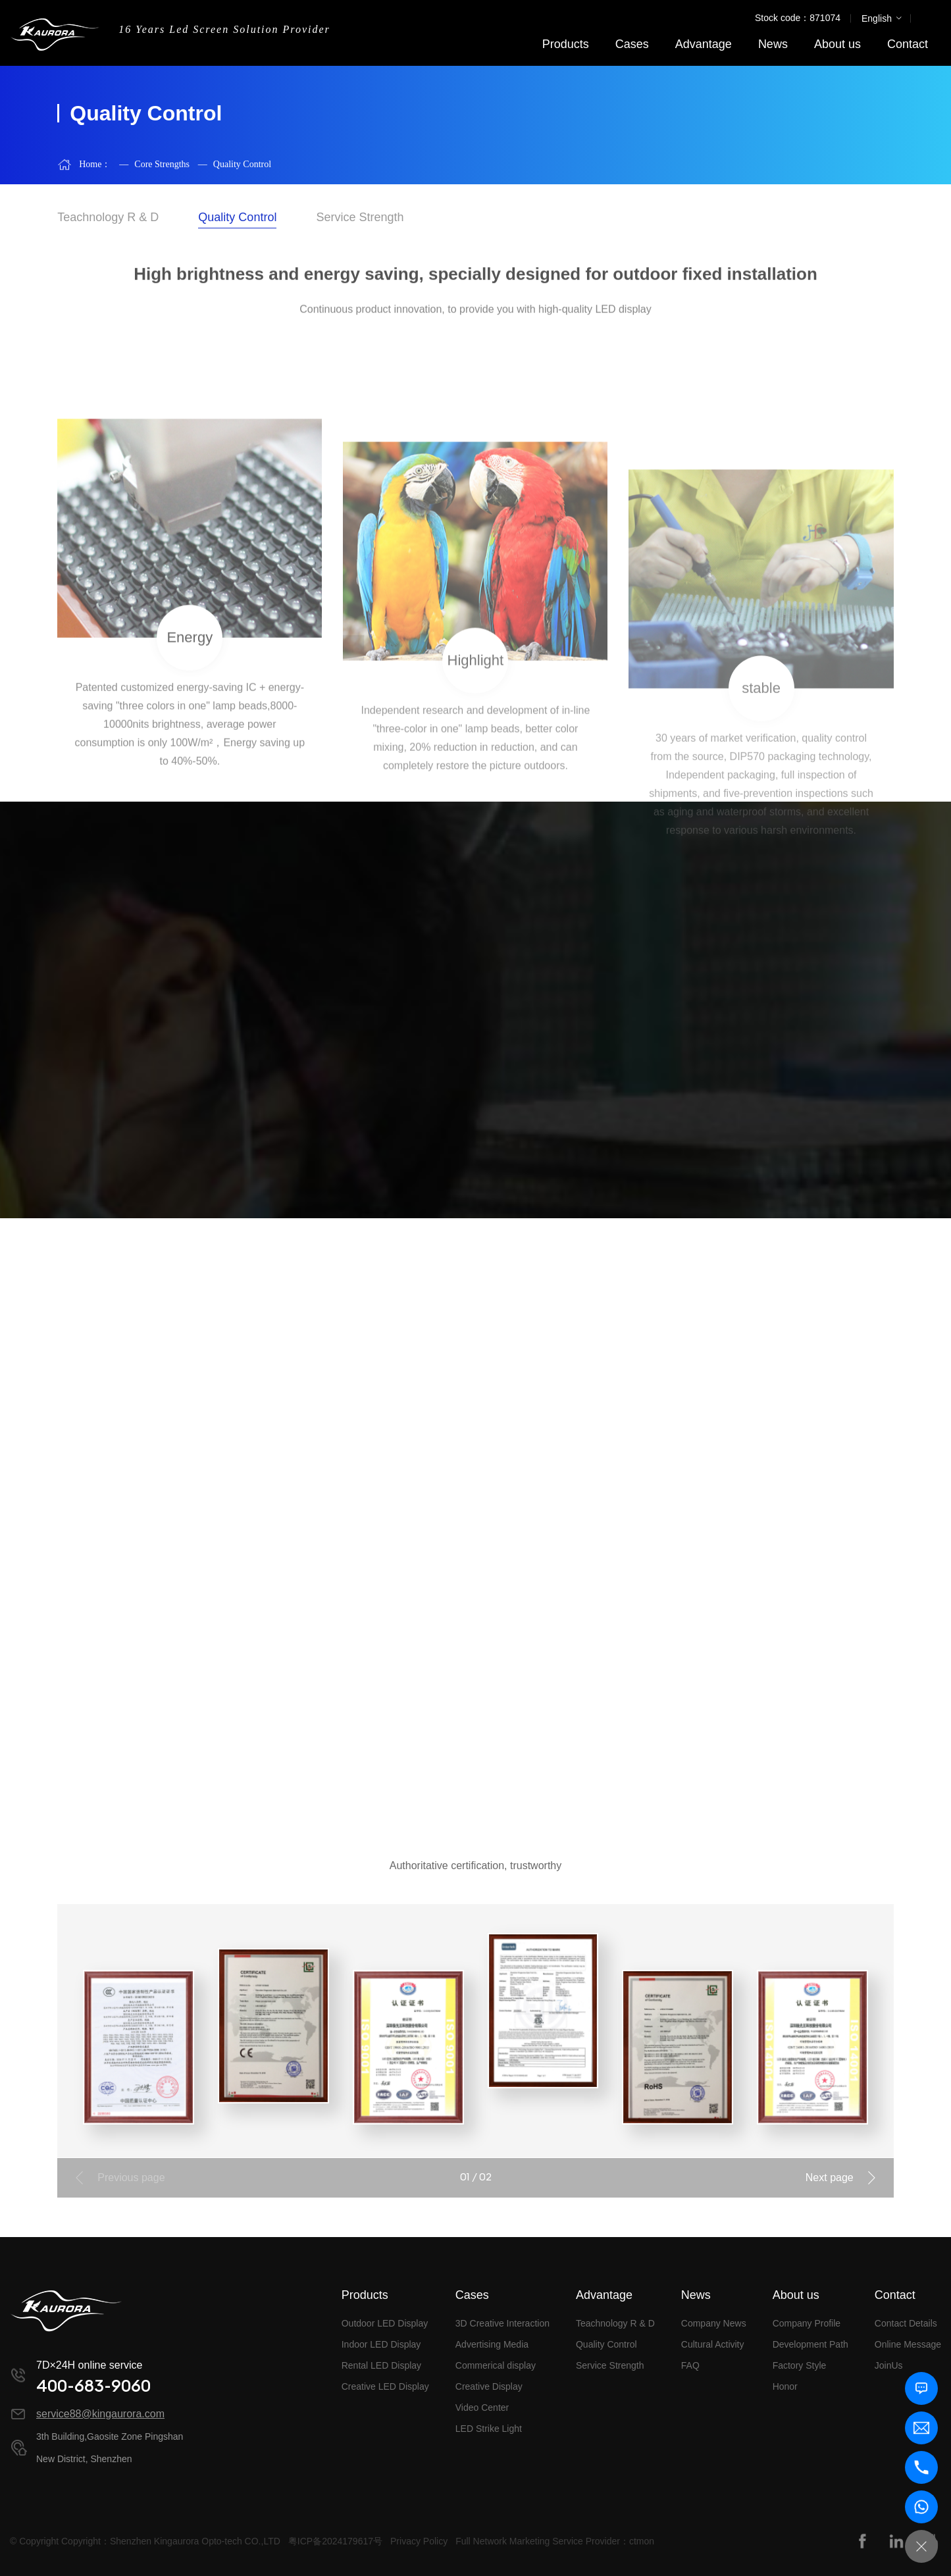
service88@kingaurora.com (100, 2413)
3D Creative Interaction (502, 2323)
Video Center (482, 2407)
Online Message (908, 2344)
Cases (632, 44)
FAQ (690, 2365)
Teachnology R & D (615, 2323)
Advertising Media (491, 2344)
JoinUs (889, 2365)
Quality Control (234, 164)
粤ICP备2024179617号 (335, 2541)
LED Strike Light (488, 2428)
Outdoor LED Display (385, 2323)
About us (837, 44)
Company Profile (807, 2323)
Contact (907, 44)
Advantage (703, 44)
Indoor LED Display (381, 2344)
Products (565, 44)
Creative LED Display (385, 2386)
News (773, 44)
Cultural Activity (712, 2344)
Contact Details (906, 2323)
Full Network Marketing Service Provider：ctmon (554, 2541)
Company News (713, 2323)
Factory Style (800, 2365)
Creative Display (489, 2386)
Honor (785, 2386)
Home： (95, 164)
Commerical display (495, 2365)
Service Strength (610, 2365)
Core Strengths (154, 164)
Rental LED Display (381, 2365)
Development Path (810, 2344)
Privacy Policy (419, 2541)
